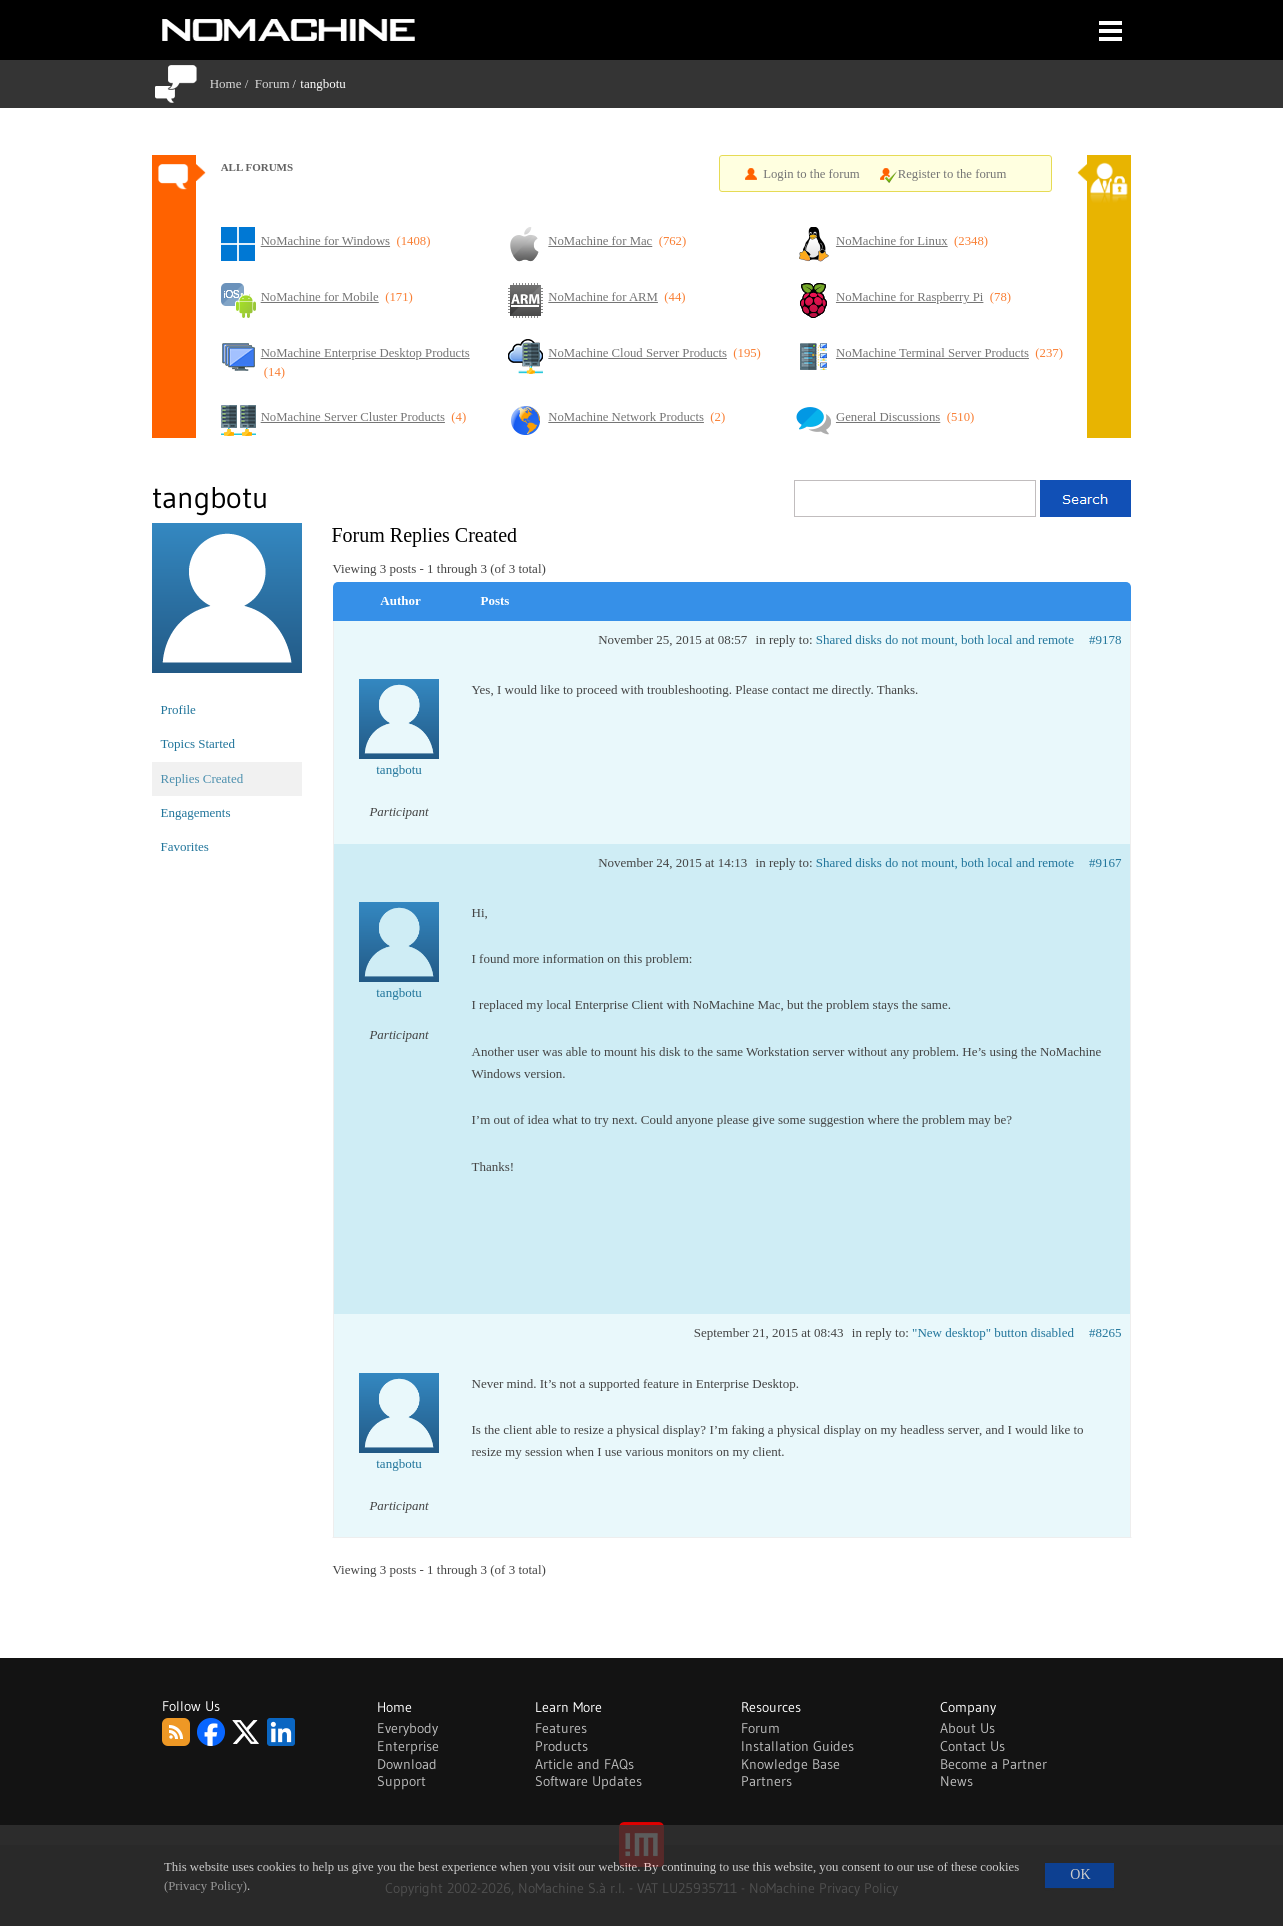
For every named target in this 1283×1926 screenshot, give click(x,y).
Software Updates (588, 1781)
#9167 (1105, 862)
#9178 (1105, 639)
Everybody (407, 1728)
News (956, 1781)
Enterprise (408, 1746)
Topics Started (198, 743)
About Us (967, 1728)
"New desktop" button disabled (993, 1332)
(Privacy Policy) (205, 1886)
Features (561, 1728)
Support (401, 1781)
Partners (766, 1781)
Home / (232, 83)
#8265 (1105, 1332)
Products (561, 1746)
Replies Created (202, 778)
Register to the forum (952, 174)
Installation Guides (797, 1746)
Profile (178, 709)
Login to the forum (811, 174)
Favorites (185, 846)
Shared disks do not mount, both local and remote (945, 639)
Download (407, 1764)
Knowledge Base (790, 1764)
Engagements (196, 812)
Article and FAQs (584, 1764)
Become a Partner (993, 1764)
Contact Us (972, 1746)
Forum (272, 83)
